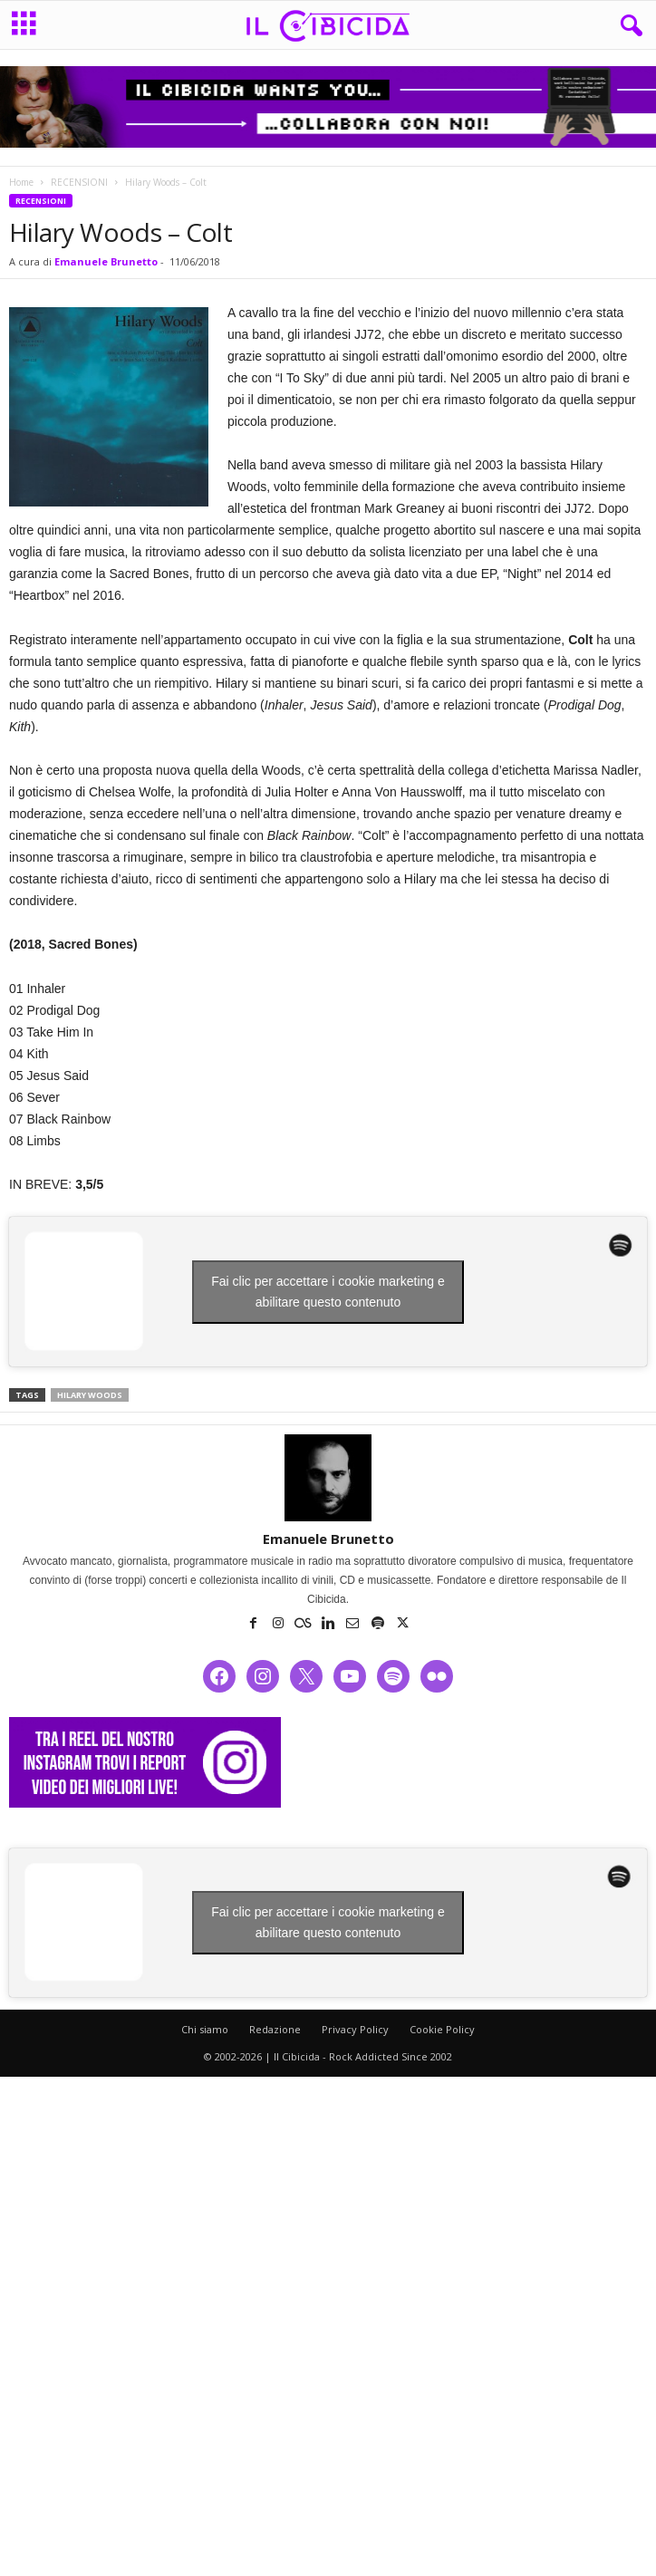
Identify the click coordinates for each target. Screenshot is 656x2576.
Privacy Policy (355, 2029)
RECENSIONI (79, 182)
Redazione (275, 2029)
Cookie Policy (442, 2029)
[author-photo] (328, 1477)
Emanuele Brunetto (106, 261)
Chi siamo (204, 2029)
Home (21, 182)
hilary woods (89, 1395)
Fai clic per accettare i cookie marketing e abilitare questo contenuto (328, 1291)
